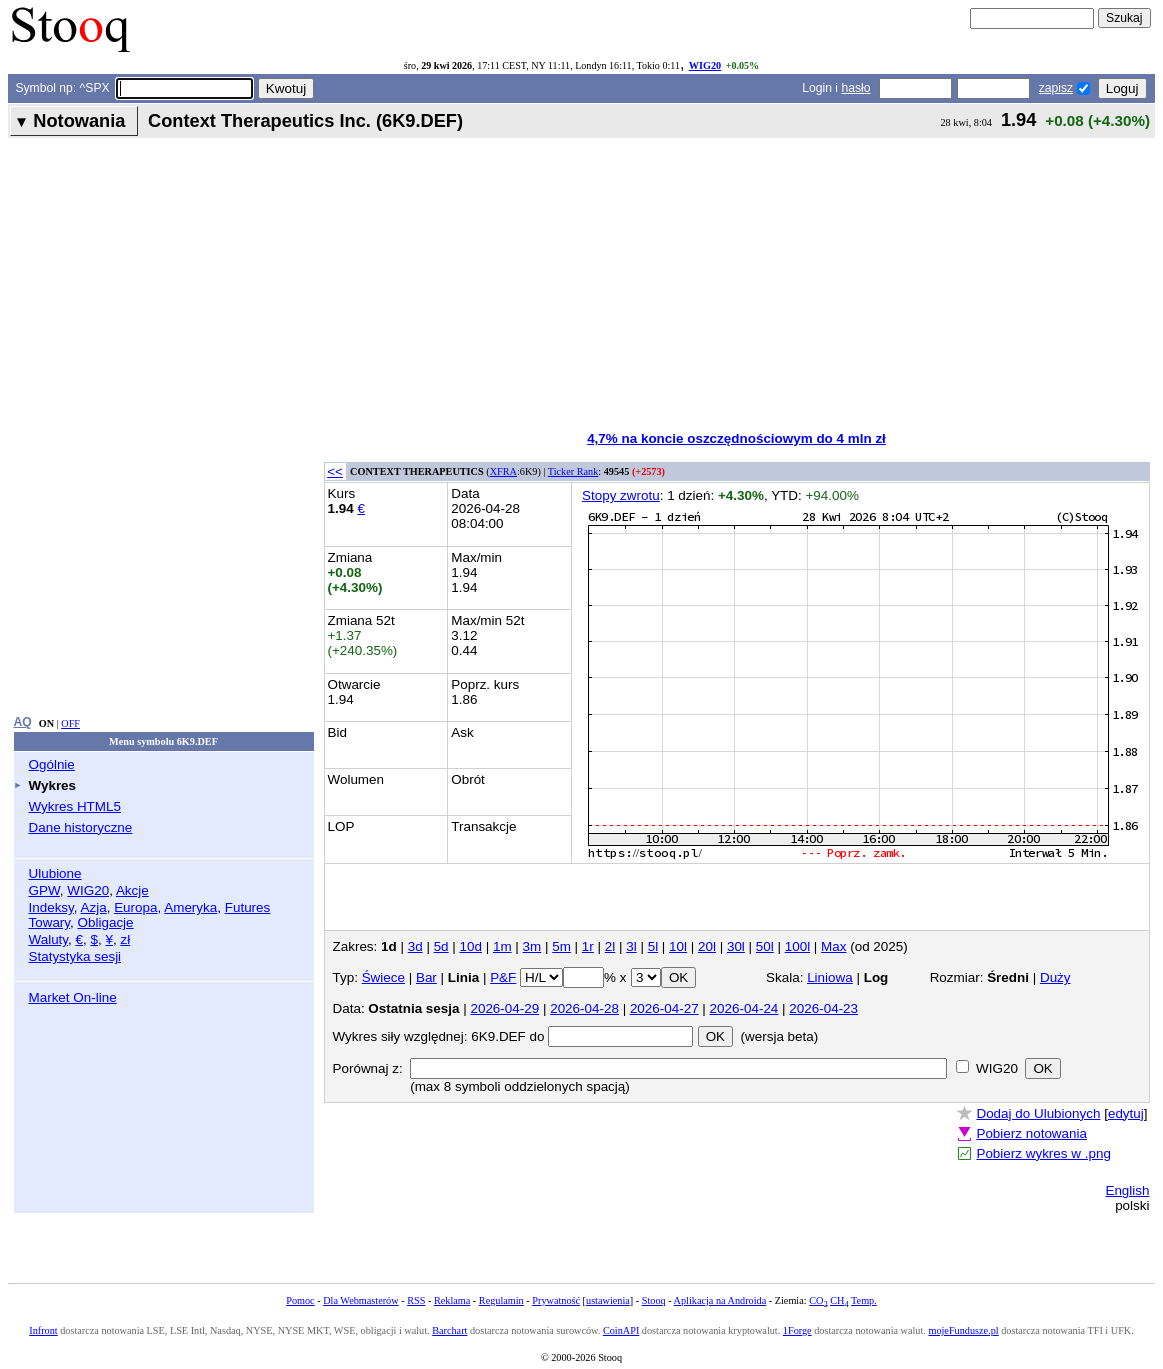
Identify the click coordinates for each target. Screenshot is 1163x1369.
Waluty (49, 939)
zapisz (1056, 88)
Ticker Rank (573, 471)
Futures (248, 907)
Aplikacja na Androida (720, 1300)
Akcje (132, 890)
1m (502, 946)
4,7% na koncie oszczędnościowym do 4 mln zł (736, 438)
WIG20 (705, 65)
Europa (135, 907)
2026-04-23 (823, 1008)
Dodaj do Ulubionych (1038, 1113)
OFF (70, 723)
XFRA (503, 471)
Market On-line (73, 997)
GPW (44, 890)
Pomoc (300, 1300)
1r (588, 946)
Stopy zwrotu (621, 495)
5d (441, 946)
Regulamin (501, 1300)
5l (653, 946)
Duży (1055, 977)
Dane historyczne (81, 827)
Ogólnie (52, 764)
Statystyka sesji (75, 956)
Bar (426, 977)
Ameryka (190, 907)
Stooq (654, 1300)
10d (471, 946)
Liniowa (830, 977)
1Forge (797, 1330)
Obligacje (106, 922)
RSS (416, 1300)
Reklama (452, 1300)
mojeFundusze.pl (963, 1330)
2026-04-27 (664, 1008)
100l (797, 946)
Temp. (864, 1300)
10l (678, 946)
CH (839, 1300)
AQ (23, 722)
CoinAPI (621, 1330)
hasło (855, 88)
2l (610, 946)
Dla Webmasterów (360, 1300)
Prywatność (556, 1300)
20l (707, 946)
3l (631, 946)
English (1127, 1190)
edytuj (1126, 1113)
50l (765, 946)
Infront (43, 1330)
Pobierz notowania (1031, 1133)
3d (415, 946)
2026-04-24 (744, 1008)
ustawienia (608, 1300)
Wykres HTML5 (75, 806)
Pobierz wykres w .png (1043, 1153)
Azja (94, 907)
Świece (383, 977)
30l (736, 946)
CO (818, 1300)
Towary (50, 922)
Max (833, 946)
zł (125, 939)
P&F (503, 977)
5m (561, 946)
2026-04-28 (584, 1008)
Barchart (449, 1330)
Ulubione (55, 873)
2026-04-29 (504, 1008)
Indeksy (51, 907)
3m (532, 946)
